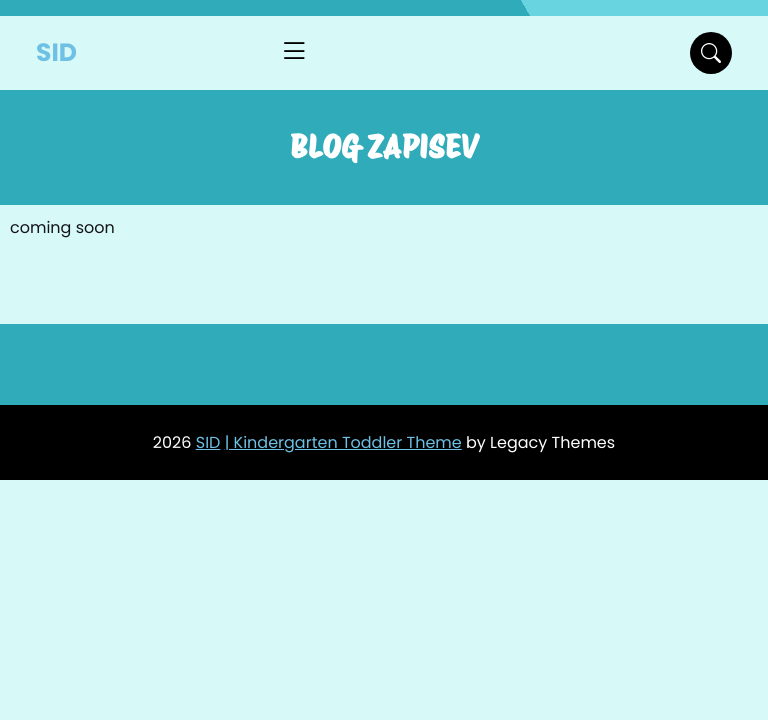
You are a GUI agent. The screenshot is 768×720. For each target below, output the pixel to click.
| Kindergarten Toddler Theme (343, 442)
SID (56, 52)
